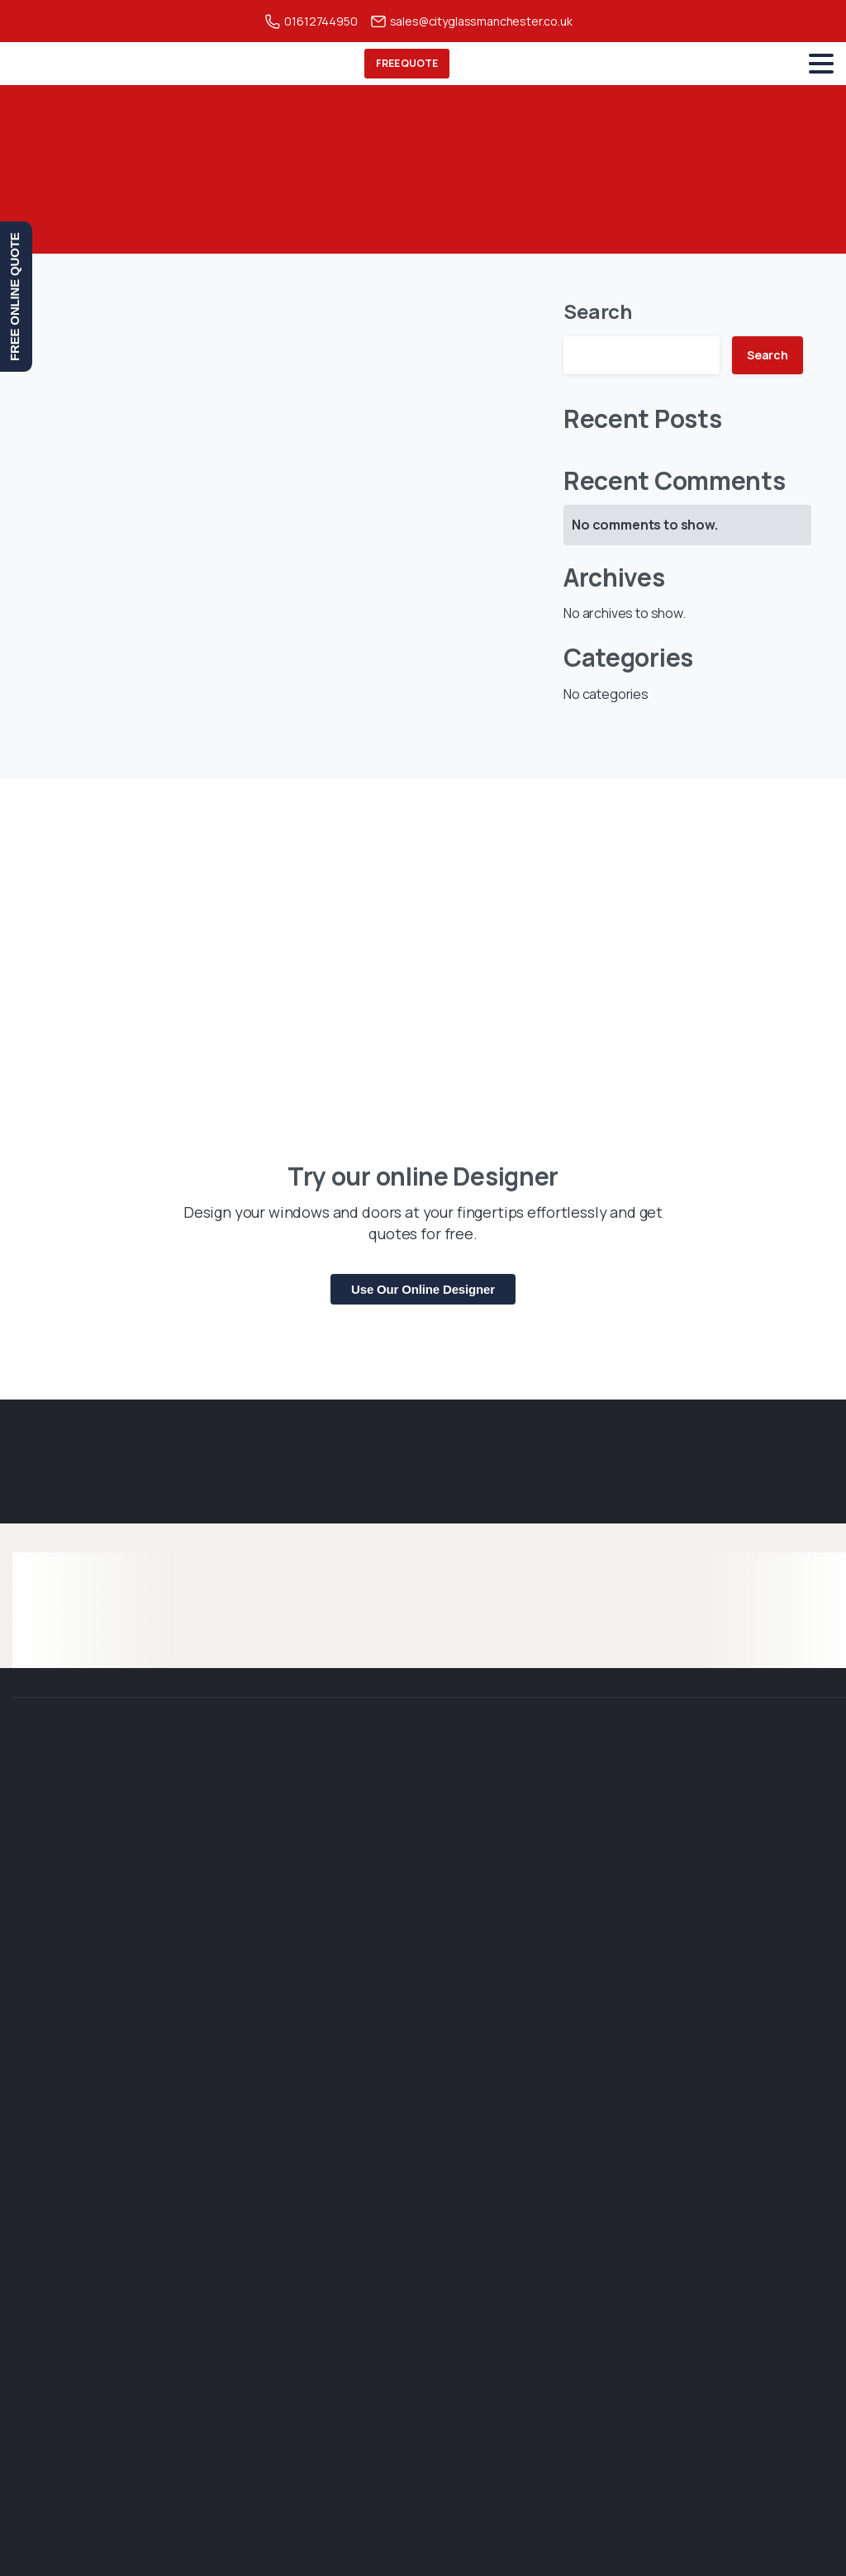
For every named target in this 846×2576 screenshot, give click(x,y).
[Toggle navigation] (821, 64)
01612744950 (311, 21)
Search (597, 311)
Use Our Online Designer (423, 1289)
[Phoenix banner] (423, 925)
